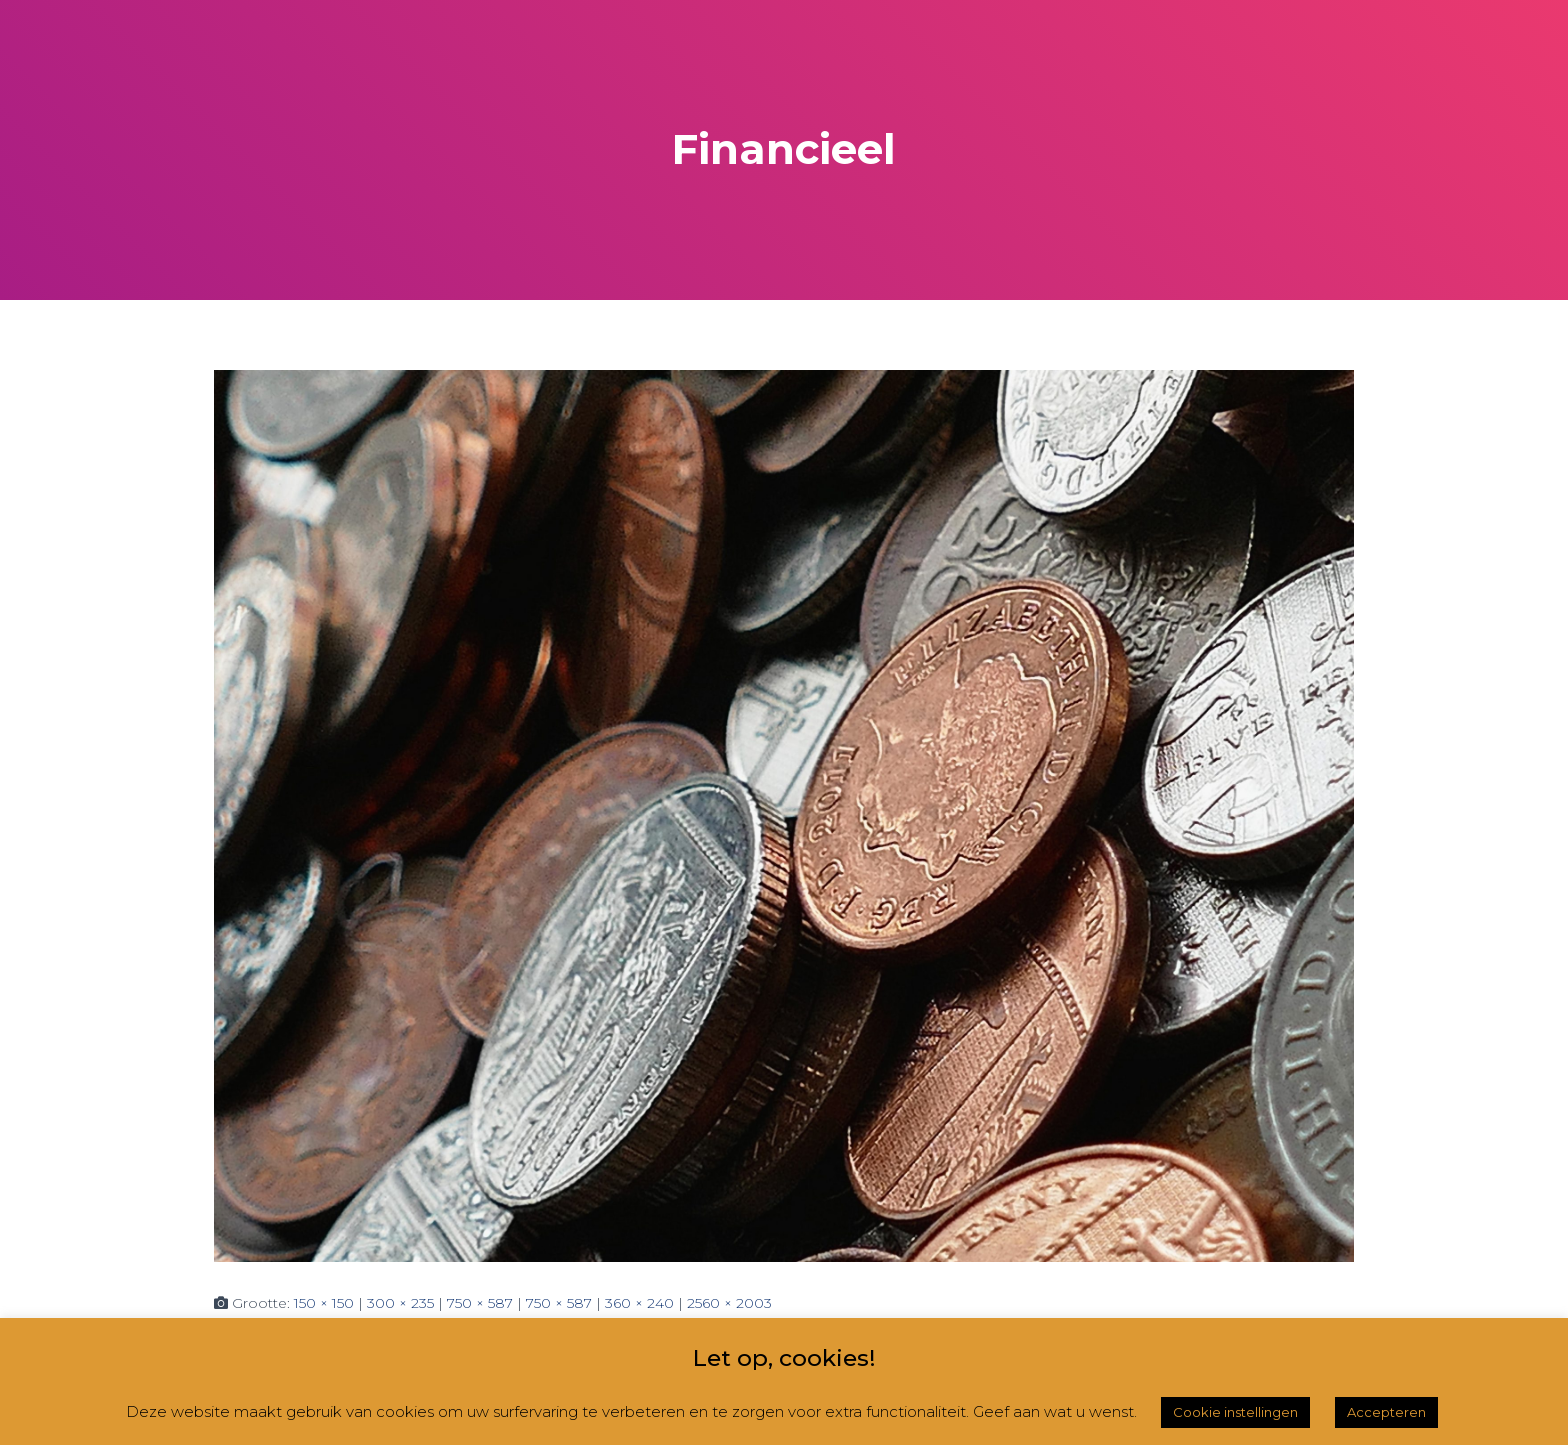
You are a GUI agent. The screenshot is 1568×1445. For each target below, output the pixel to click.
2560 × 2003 (729, 1303)
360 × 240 (639, 1303)
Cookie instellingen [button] (1235, 1412)
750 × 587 (480, 1303)
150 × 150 (324, 1303)
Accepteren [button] (1386, 1412)
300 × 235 (400, 1303)
